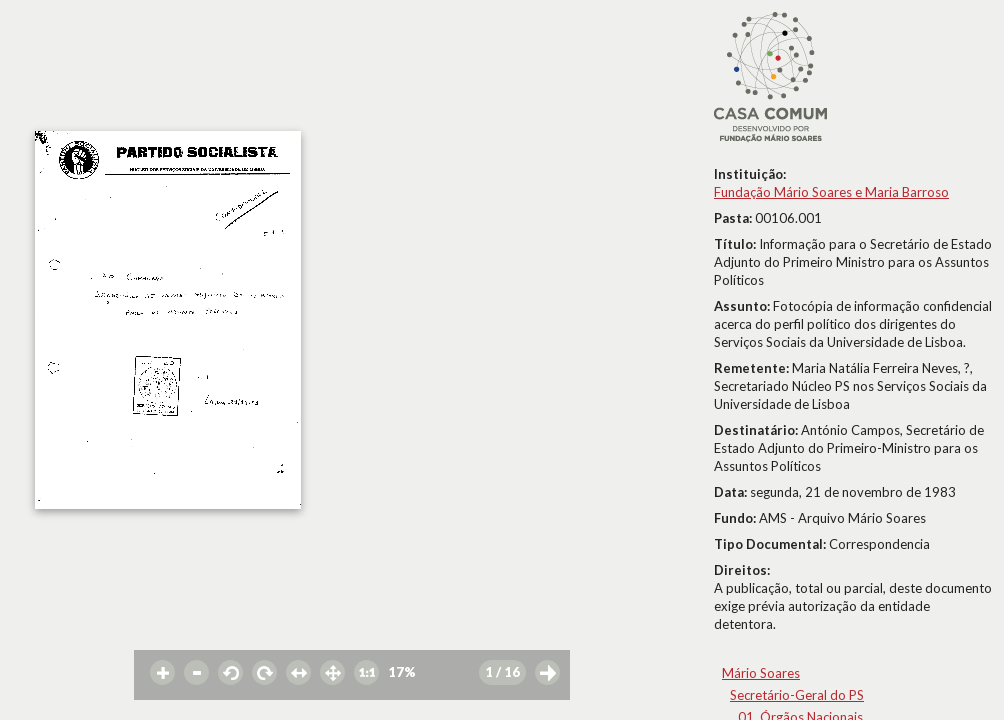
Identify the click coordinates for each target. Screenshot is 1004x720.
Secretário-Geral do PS (797, 695)
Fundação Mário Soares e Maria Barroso (831, 192)
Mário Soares (761, 673)
